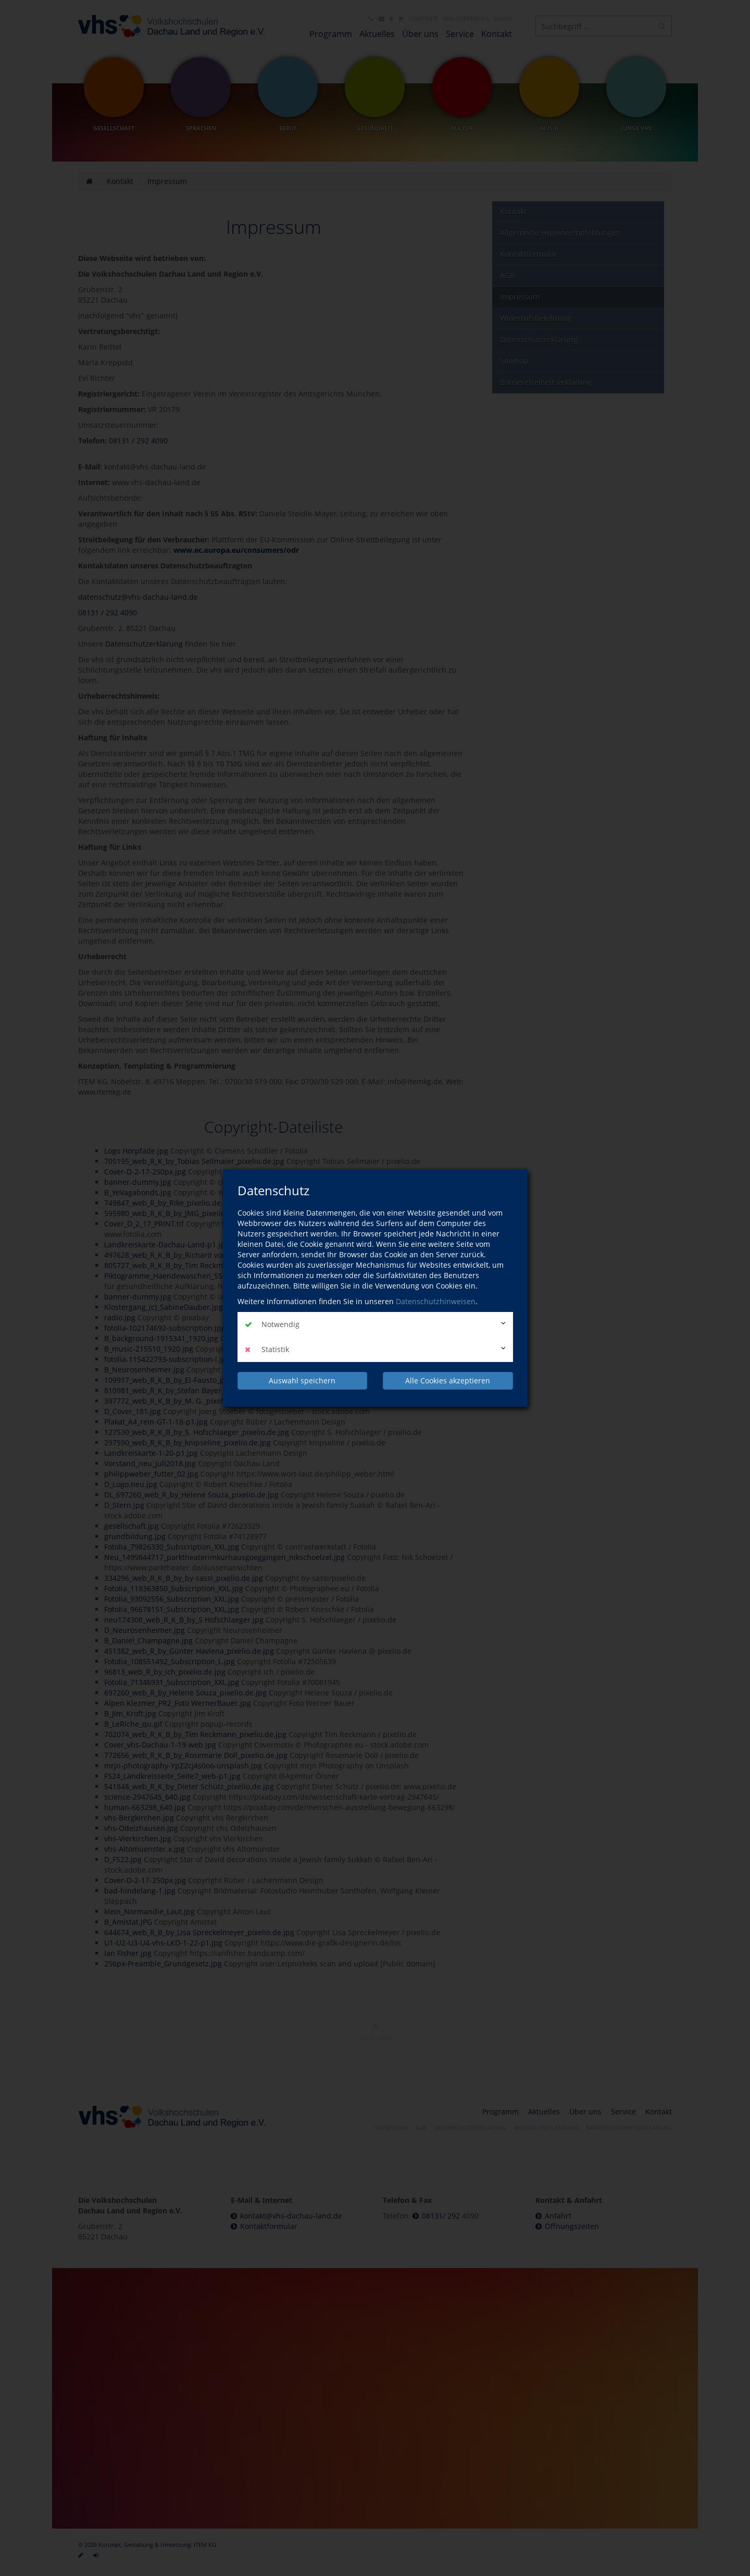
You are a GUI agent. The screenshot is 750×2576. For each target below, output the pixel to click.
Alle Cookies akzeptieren (447, 1380)
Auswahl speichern (302, 1380)
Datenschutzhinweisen (436, 1301)
